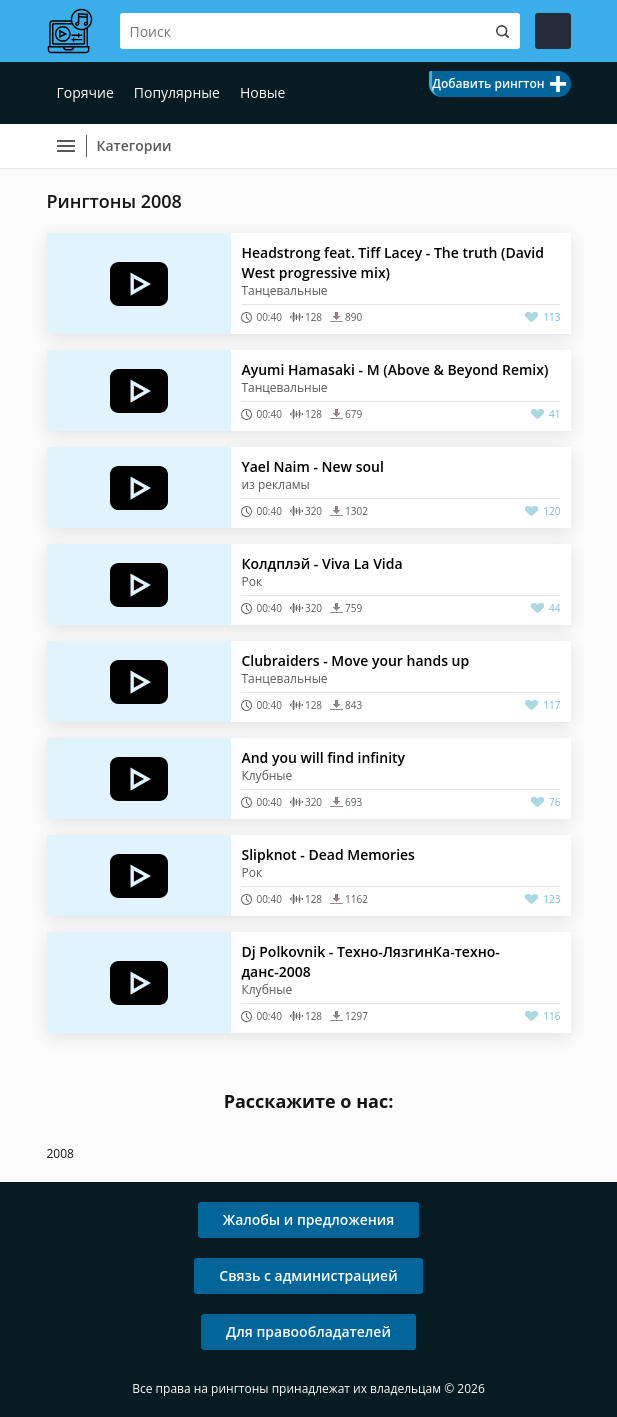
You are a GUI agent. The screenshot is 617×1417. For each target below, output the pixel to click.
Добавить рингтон (488, 83)
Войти (553, 31)
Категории (134, 145)
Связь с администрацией (308, 1275)
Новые (262, 92)
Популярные (177, 92)
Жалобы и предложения (309, 1219)
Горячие (85, 92)
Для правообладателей (308, 1331)
